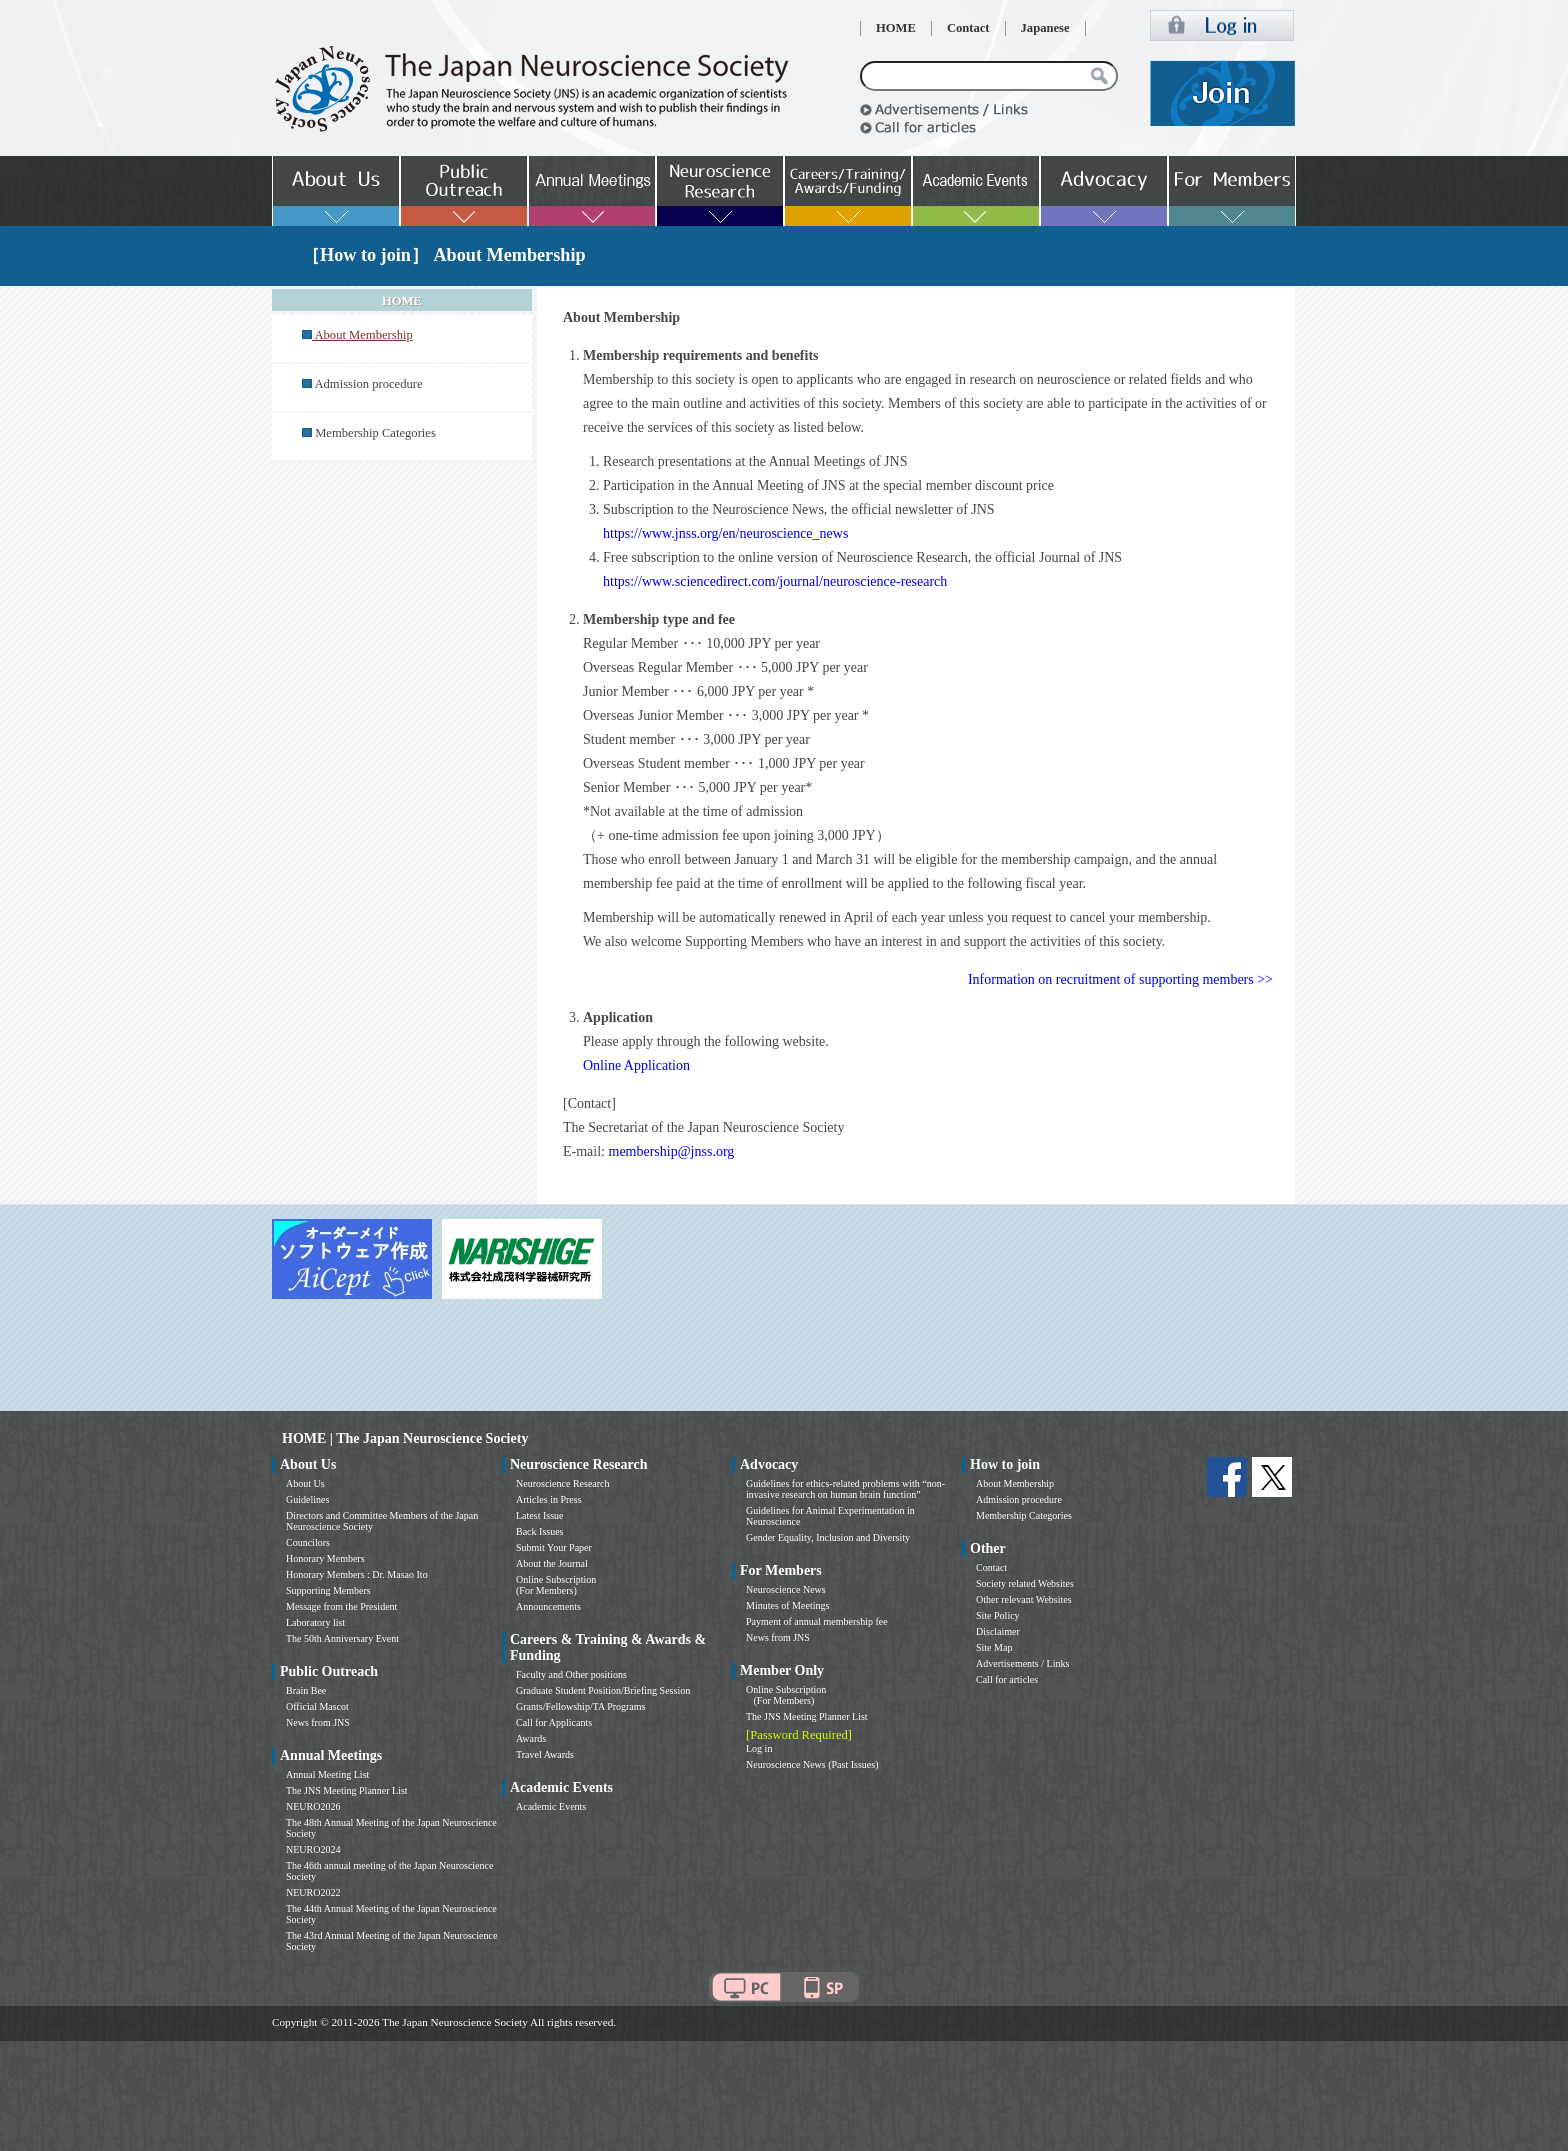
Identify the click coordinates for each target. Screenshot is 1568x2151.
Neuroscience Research (563, 1483)
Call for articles (1007, 1679)
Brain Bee (306, 1690)
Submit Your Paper (554, 1547)
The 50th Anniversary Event (342, 1638)
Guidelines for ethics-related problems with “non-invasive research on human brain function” (845, 1489)
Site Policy (998, 1615)
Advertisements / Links (1022, 1663)
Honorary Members (325, 1558)
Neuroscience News (786, 1589)
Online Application (636, 1065)
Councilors (308, 1542)
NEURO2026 (313, 1806)
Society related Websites (1025, 1583)
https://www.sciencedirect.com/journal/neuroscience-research (775, 581)
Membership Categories (375, 433)
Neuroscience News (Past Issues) (812, 1764)
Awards (531, 1738)
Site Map (994, 1647)
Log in (759, 1748)
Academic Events (551, 1806)
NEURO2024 (313, 1849)
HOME (896, 28)
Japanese (1045, 28)
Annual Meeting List (327, 1774)
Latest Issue (540, 1515)
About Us (305, 1483)
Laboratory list (315, 1622)
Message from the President (341, 1606)
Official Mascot (317, 1706)
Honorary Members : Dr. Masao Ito (357, 1574)
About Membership (1015, 1483)
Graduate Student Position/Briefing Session (603, 1690)
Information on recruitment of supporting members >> (1120, 979)
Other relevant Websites (1024, 1599)
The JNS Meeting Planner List (347, 1790)
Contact (968, 28)
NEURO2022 (313, 1892)
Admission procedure (368, 384)
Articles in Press (549, 1499)
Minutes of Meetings (787, 1605)
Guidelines (307, 1499)
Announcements (548, 1606)
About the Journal (552, 1563)
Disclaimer (998, 1631)
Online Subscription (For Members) (556, 1585)
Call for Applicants (554, 1722)
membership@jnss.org (672, 1151)
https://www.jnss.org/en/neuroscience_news (725, 533)
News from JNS (318, 1722)
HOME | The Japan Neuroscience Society (405, 1438)
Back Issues (540, 1531)
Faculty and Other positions (571, 1674)
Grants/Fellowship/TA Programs (580, 1706)
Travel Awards (545, 1754)
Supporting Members (328, 1590)
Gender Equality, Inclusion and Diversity (828, 1537)
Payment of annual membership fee (817, 1621)
